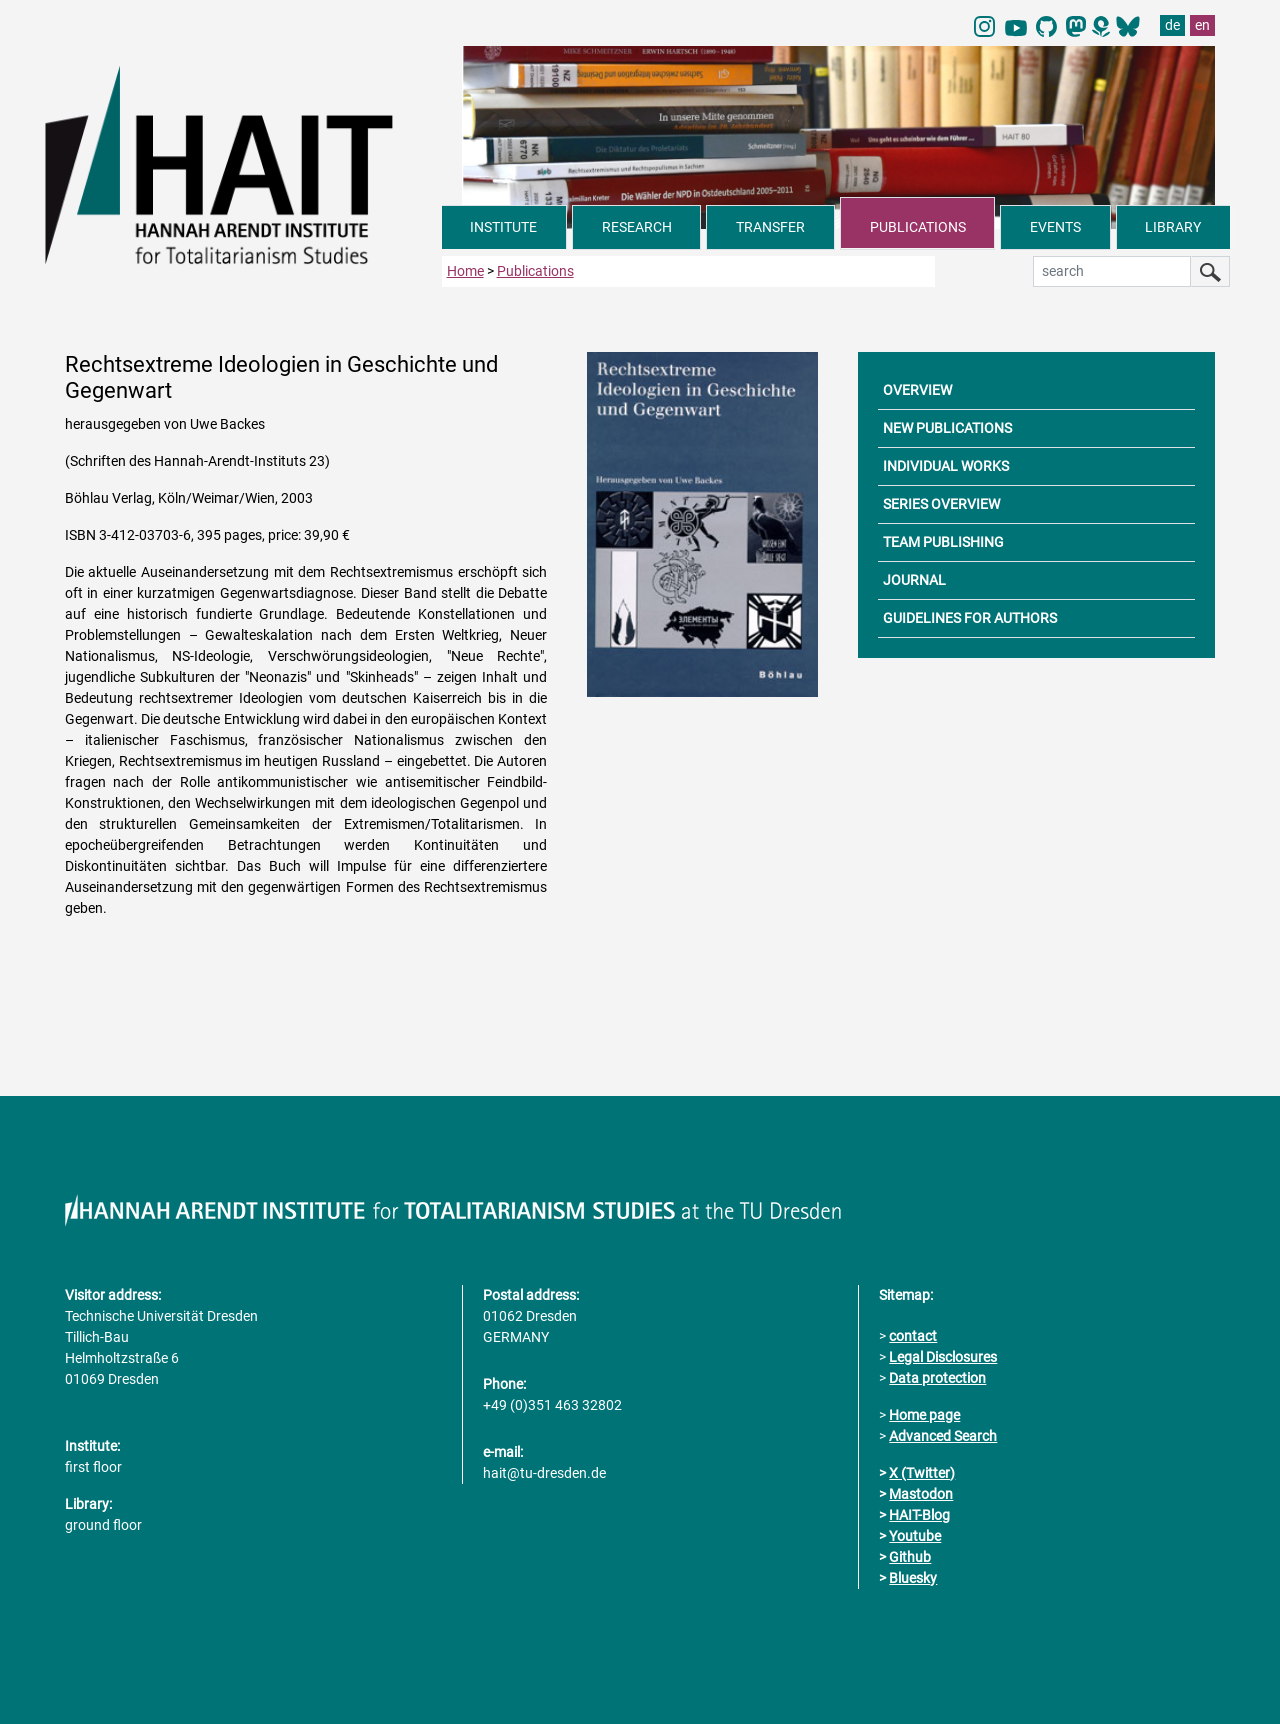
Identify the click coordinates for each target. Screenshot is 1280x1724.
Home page (924, 1414)
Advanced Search (943, 1435)
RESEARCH (637, 227)
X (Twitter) (922, 1472)
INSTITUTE (503, 227)
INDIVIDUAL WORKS (946, 465)
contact (913, 1335)
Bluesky (913, 1577)
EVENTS (1055, 227)
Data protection (937, 1377)
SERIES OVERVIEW (941, 503)
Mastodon (921, 1493)
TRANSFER (770, 227)
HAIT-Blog (919, 1514)
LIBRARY (1173, 227)
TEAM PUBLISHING (943, 541)
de (1172, 25)
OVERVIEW (917, 389)
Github (910, 1556)
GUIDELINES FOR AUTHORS (970, 617)
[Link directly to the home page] (243, 164)
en (1202, 25)
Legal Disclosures (943, 1356)
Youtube (915, 1535)
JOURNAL (914, 579)
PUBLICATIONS (918, 227)
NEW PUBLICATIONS (947, 427)
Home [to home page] (465, 270)
